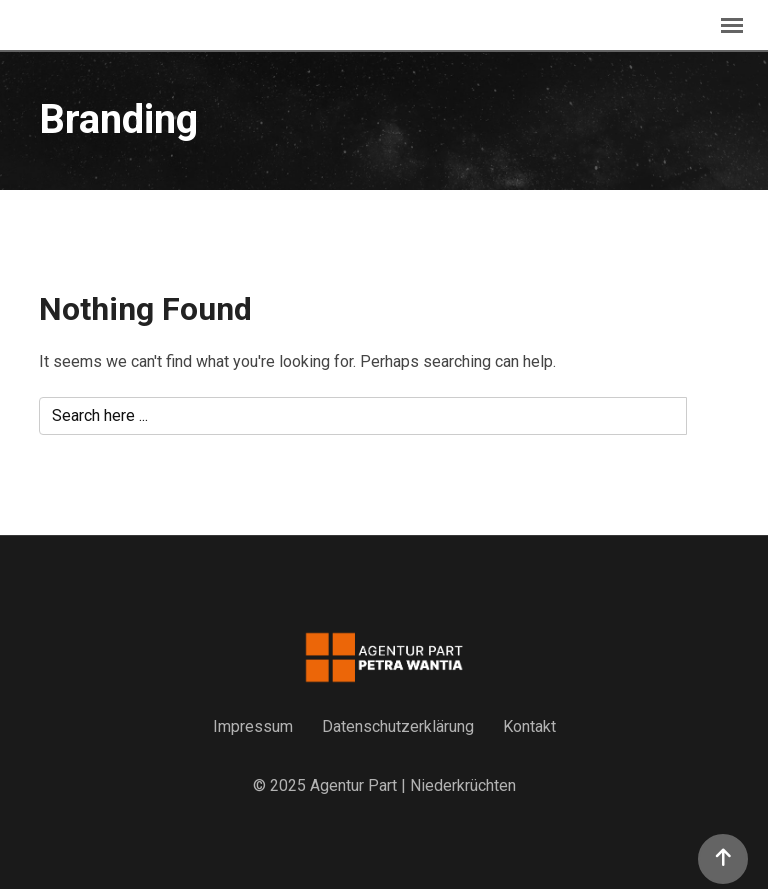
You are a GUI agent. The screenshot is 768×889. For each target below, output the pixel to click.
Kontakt (529, 726)
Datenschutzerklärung (398, 726)
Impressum (253, 726)
